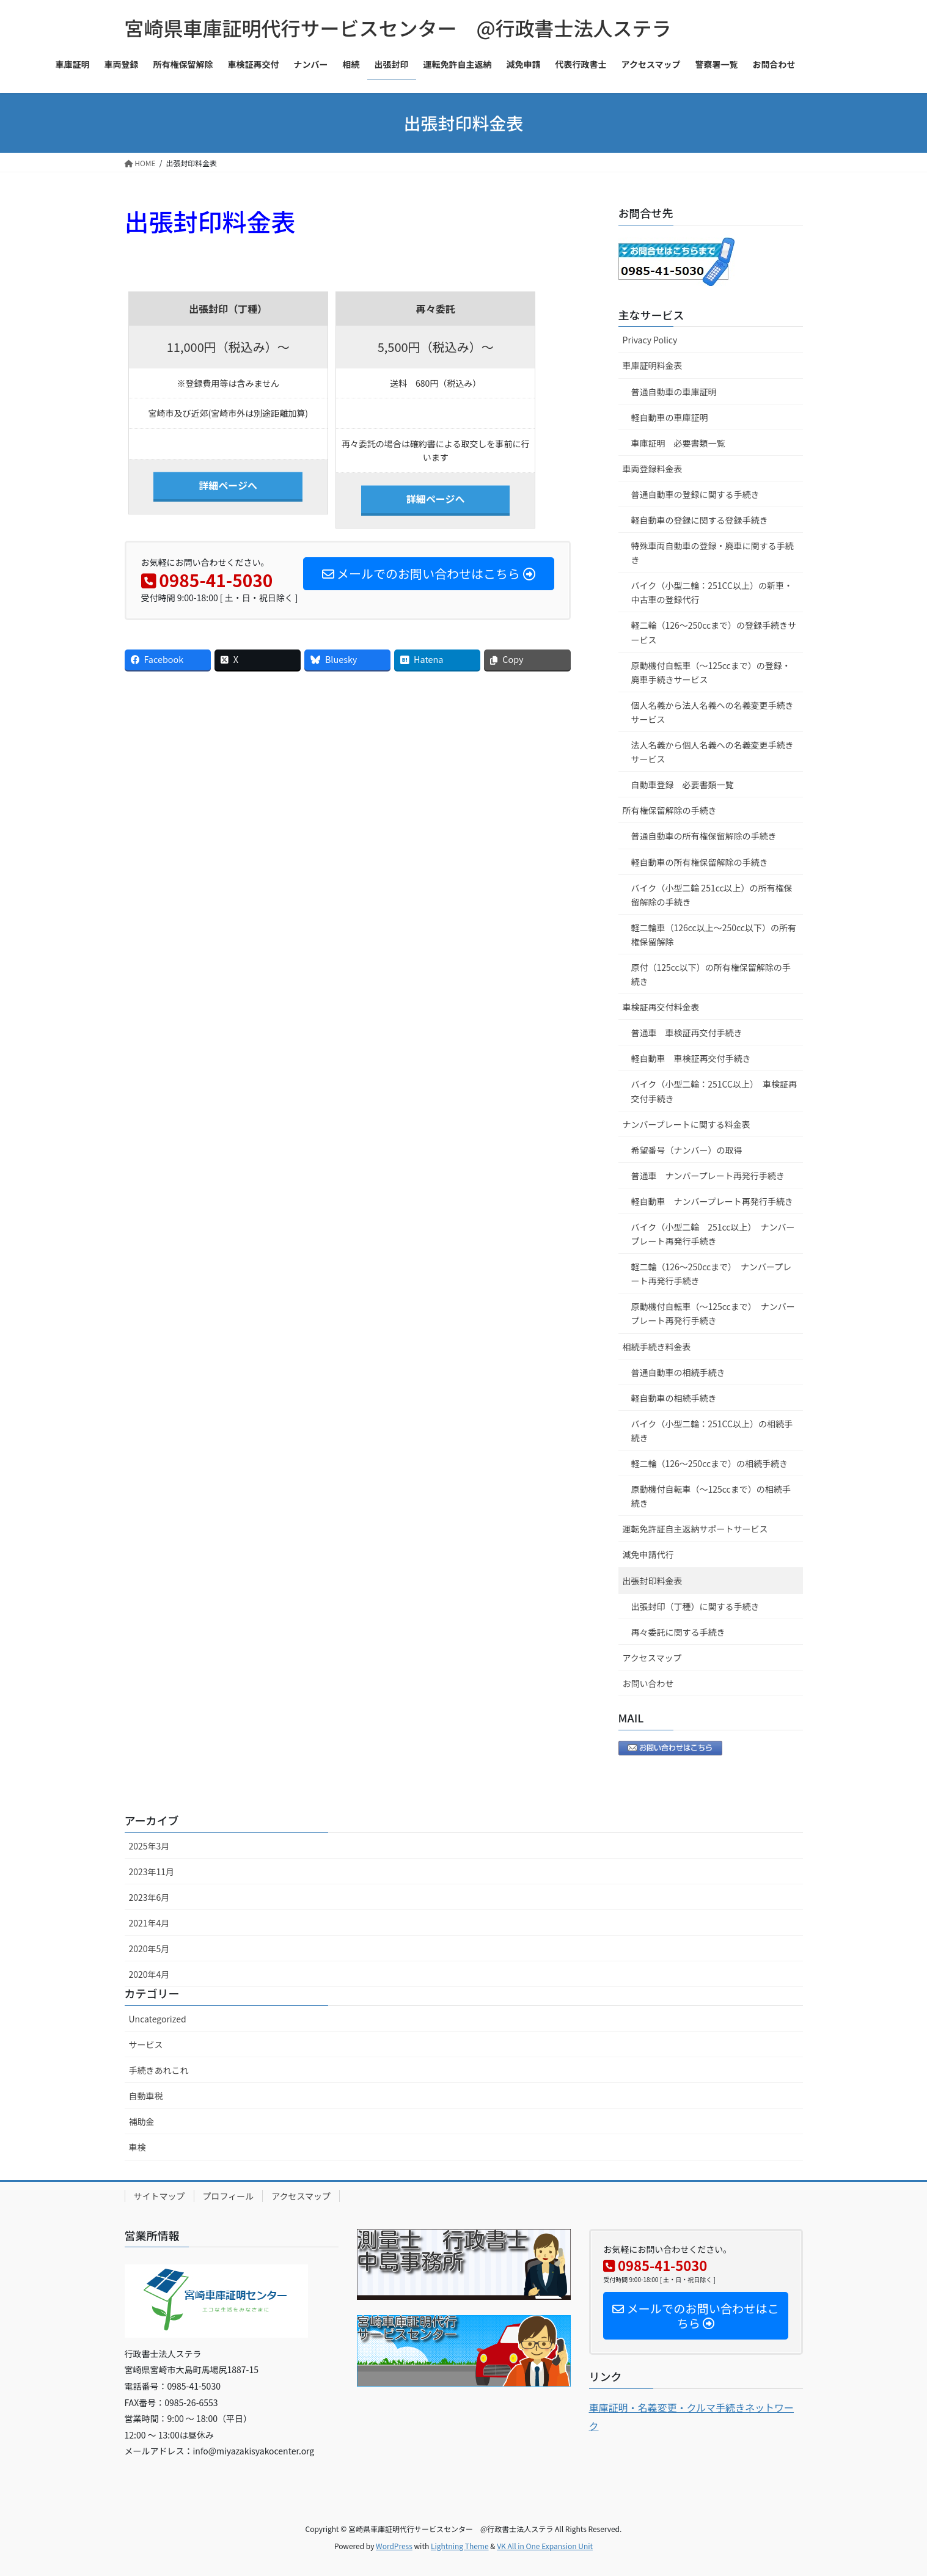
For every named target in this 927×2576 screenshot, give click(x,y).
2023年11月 (152, 1871)
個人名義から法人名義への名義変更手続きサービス (712, 712)
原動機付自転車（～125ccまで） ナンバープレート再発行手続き (713, 1313)
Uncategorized (157, 2019)
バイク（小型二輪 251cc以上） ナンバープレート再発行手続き (713, 1234)
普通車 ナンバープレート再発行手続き (708, 1175)
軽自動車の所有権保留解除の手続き (699, 862)
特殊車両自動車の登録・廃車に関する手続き (712, 553)
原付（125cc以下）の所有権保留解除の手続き (711, 974)
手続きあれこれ (159, 2070)
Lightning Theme (460, 2546)
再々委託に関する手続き (678, 1632)
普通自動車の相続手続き (678, 1372)
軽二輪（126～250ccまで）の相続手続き (709, 1463)
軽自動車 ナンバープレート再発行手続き (712, 1201)
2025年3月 (149, 1846)
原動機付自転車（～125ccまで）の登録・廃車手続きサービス (711, 672)
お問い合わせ (648, 1683)
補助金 (142, 2121)
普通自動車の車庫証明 (674, 392)
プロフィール (228, 2196)
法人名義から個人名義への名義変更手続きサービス (712, 752)
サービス (146, 2044)
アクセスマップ (652, 1658)
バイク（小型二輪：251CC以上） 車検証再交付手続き (714, 1091)
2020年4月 (149, 1974)
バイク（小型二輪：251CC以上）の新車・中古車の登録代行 (712, 592)
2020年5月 (149, 1948)
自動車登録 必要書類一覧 (682, 784)
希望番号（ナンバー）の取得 (686, 1150)
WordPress (394, 2546)
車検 (137, 2147)
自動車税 (146, 2096)
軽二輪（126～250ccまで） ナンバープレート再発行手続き (711, 1274)
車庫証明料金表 (653, 365)
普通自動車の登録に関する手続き (695, 494)
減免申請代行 (648, 1554)
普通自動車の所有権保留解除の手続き (704, 836)
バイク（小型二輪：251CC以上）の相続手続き (712, 1431)
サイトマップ (159, 2196)
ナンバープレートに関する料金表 (686, 1124)
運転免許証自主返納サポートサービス (695, 1529)
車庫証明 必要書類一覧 (678, 443)
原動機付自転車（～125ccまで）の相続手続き (711, 1496)
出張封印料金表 (653, 1581)
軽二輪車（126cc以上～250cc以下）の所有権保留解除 (713, 934)
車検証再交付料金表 (661, 1007)
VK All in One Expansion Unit (545, 2546)
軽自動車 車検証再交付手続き (691, 1058)
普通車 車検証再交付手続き (686, 1032)
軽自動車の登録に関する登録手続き (699, 520)
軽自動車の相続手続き (674, 1398)
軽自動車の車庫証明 (669, 417)
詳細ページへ (228, 485)
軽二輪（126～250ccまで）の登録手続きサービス (714, 632)
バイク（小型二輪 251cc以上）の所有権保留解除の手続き (712, 895)
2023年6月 (149, 1897)
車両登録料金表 (653, 469)
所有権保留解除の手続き (670, 810)
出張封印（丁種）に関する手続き (695, 1606)
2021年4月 (149, 1923)
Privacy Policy (650, 340)
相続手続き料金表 (657, 1347)
